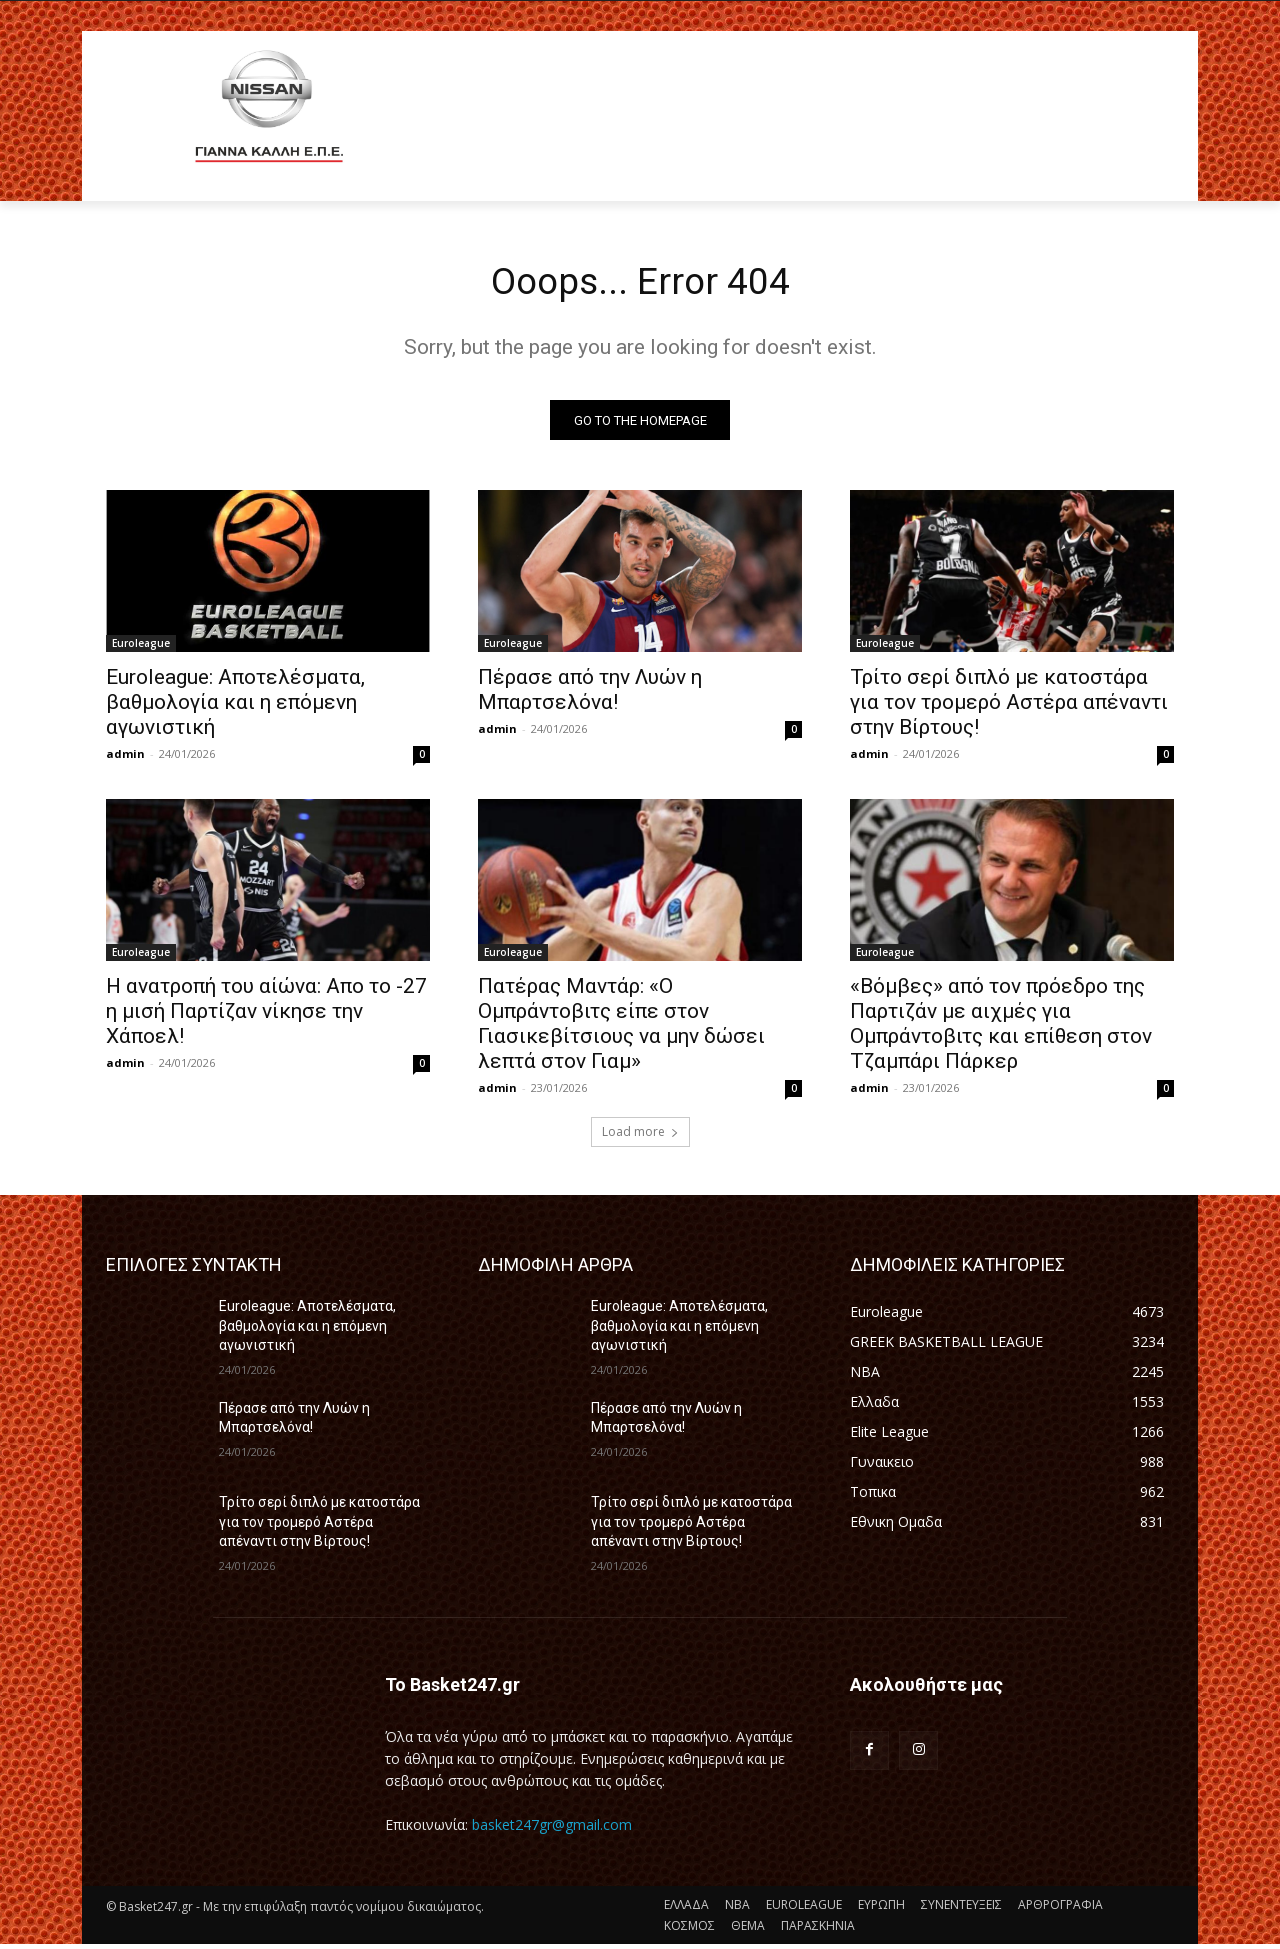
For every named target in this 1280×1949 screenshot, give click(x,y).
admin (125, 758)
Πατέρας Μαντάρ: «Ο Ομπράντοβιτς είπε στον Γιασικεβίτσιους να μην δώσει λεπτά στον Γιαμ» (621, 1028)
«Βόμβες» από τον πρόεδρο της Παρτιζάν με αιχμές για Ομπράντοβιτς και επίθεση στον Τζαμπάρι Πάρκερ (1001, 1028)
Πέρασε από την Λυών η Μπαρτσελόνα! (590, 694)
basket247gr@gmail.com (552, 1828)
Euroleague (141, 648)
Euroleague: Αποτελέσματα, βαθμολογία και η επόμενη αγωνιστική (235, 707)
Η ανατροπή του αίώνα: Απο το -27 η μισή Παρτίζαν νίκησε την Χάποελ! (266, 1016)
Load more (640, 1136)
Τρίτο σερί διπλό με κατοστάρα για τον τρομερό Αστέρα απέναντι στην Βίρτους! (1009, 707)
